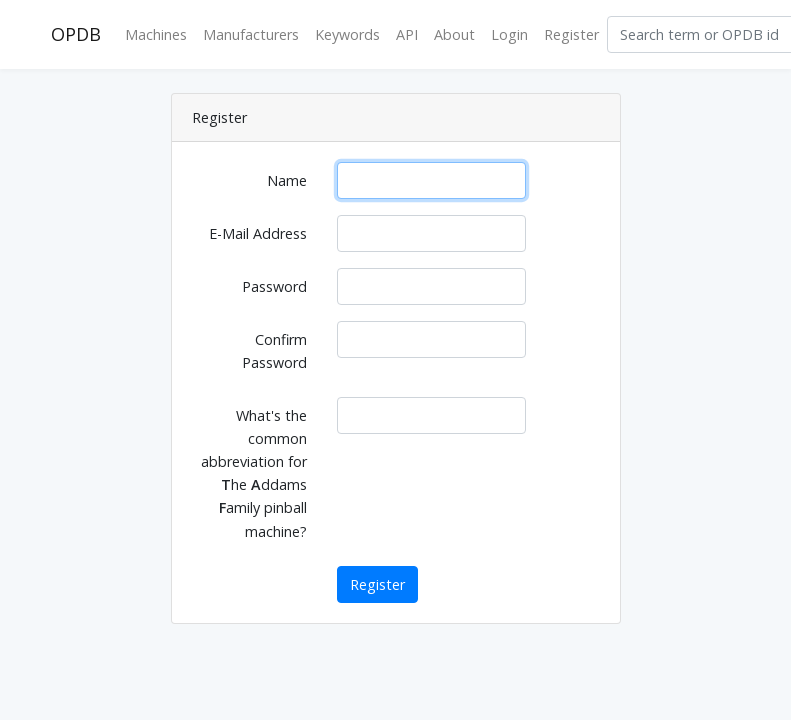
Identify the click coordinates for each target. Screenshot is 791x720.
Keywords (347, 34)
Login (509, 34)
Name (287, 180)
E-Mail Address (258, 233)
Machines (156, 34)
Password (274, 286)
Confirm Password (274, 351)
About (454, 34)
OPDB (76, 34)
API (407, 34)
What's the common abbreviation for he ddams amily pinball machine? (254, 473)
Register (571, 34)
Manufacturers (251, 34)
